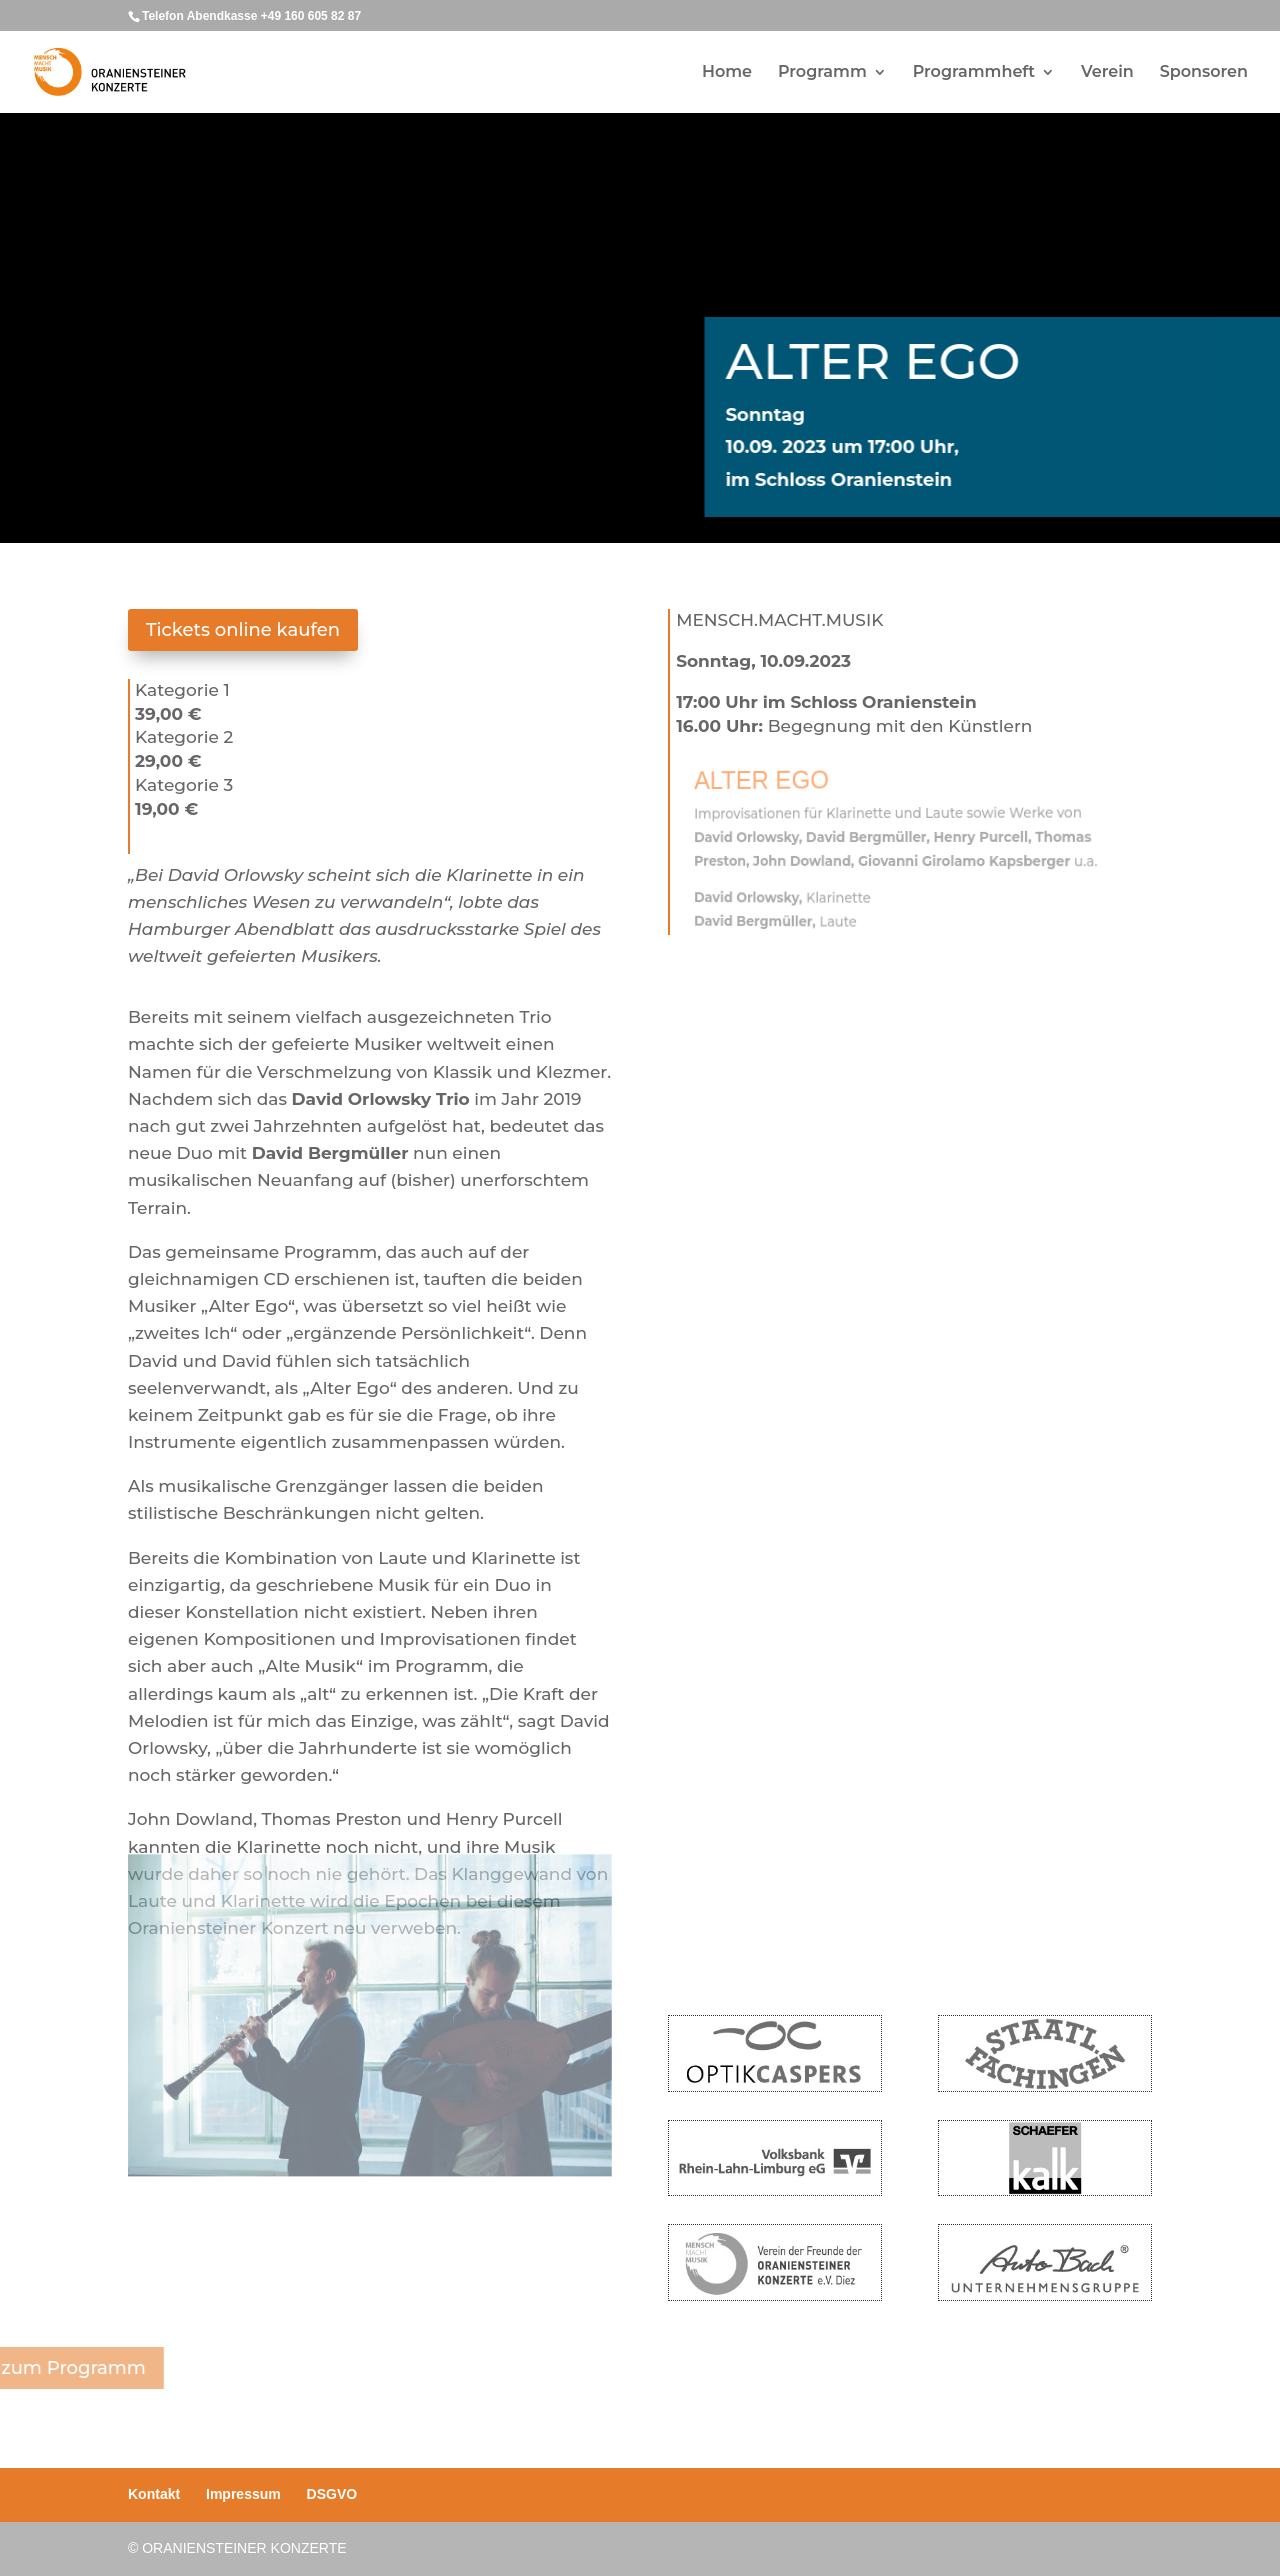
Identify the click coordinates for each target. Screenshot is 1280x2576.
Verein (1107, 73)
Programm (822, 73)
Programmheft (974, 73)
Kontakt (154, 2494)
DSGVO (332, 2494)
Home (727, 73)
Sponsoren (1204, 73)
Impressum (243, 2494)
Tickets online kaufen (243, 630)
